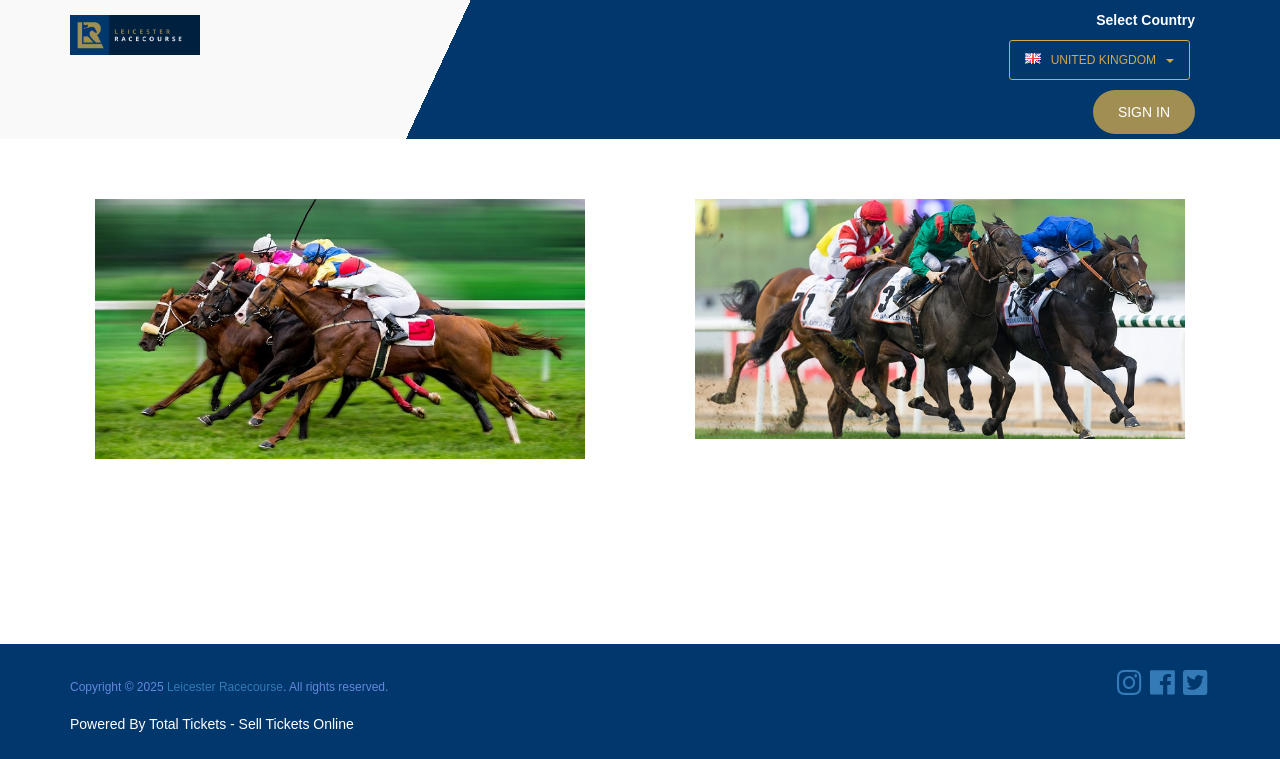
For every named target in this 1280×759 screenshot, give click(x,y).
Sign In (1144, 112)
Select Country (1145, 20)
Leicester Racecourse (225, 687)
